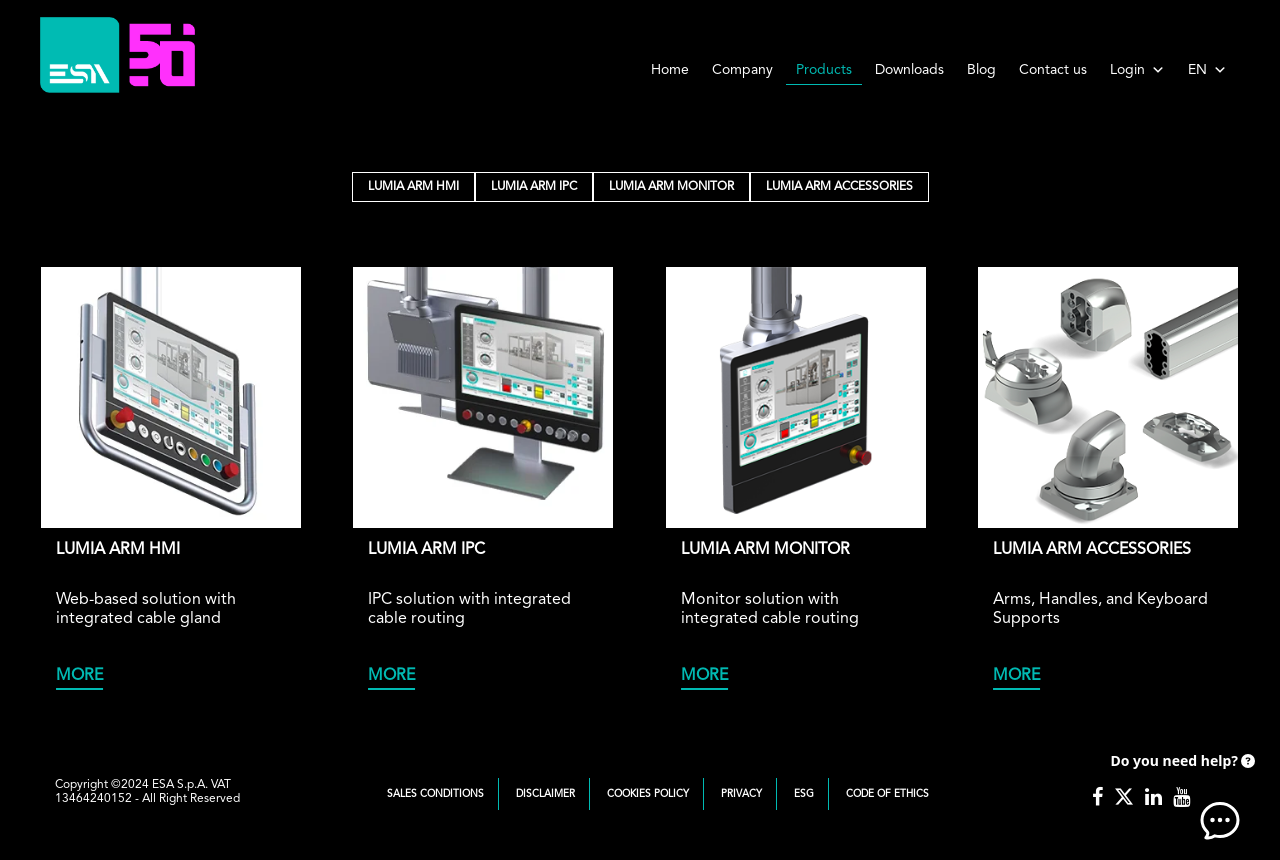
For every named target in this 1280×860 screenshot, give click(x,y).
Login (1137, 70)
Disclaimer (545, 794)
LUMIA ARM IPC (534, 187)
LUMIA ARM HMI (413, 187)
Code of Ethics (887, 794)
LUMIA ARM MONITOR (671, 187)
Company (742, 70)
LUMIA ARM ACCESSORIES (839, 187)
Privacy (741, 794)
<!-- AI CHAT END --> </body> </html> (1180, 790)
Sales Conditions (435, 794)
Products (824, 70)
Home (670, 70)
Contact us (1053, 70)
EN (1207, 70)
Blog (981, 70)
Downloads (909, 70)
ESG (804, 794)
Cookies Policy (648, 794)
